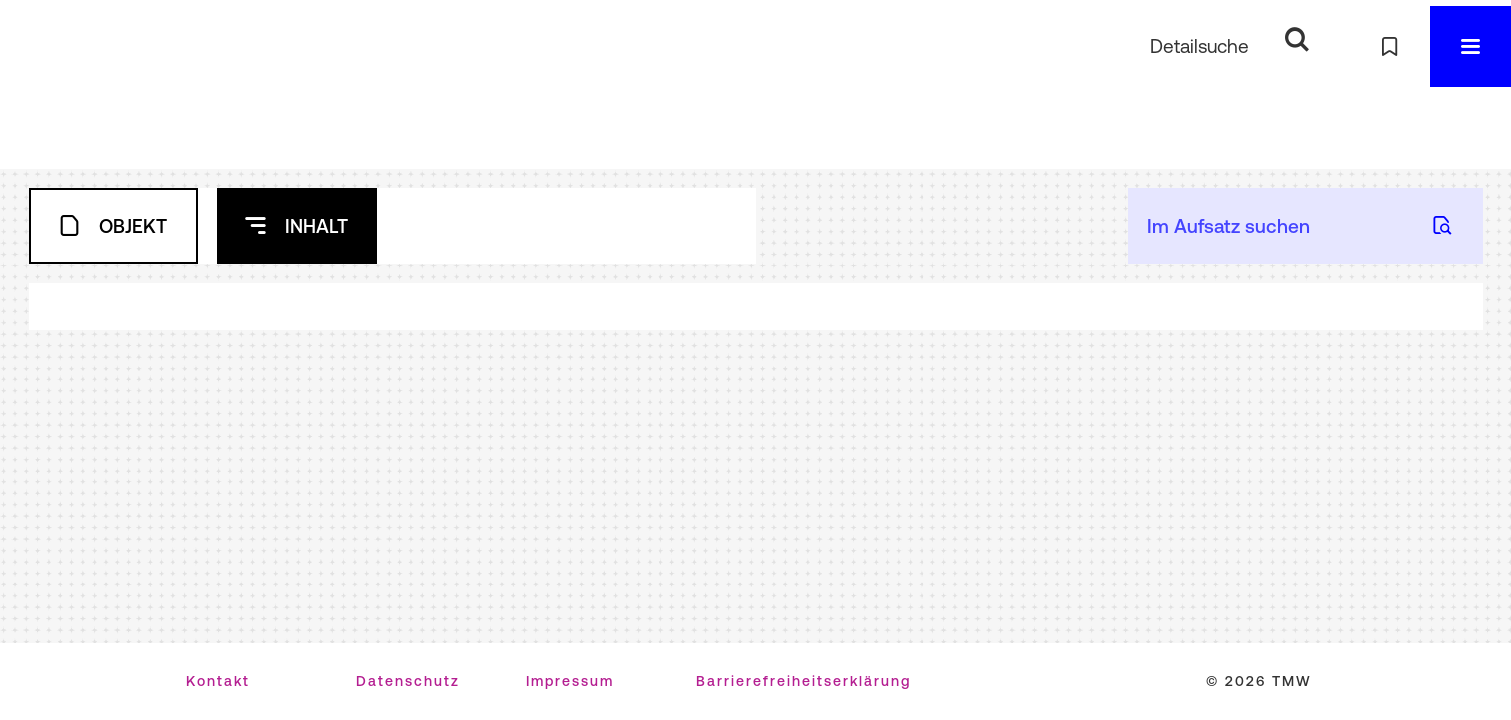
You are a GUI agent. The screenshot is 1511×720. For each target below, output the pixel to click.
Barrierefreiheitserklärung (803, 681)
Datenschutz (408, 681)
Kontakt (218, 681)
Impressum (570, 681)
